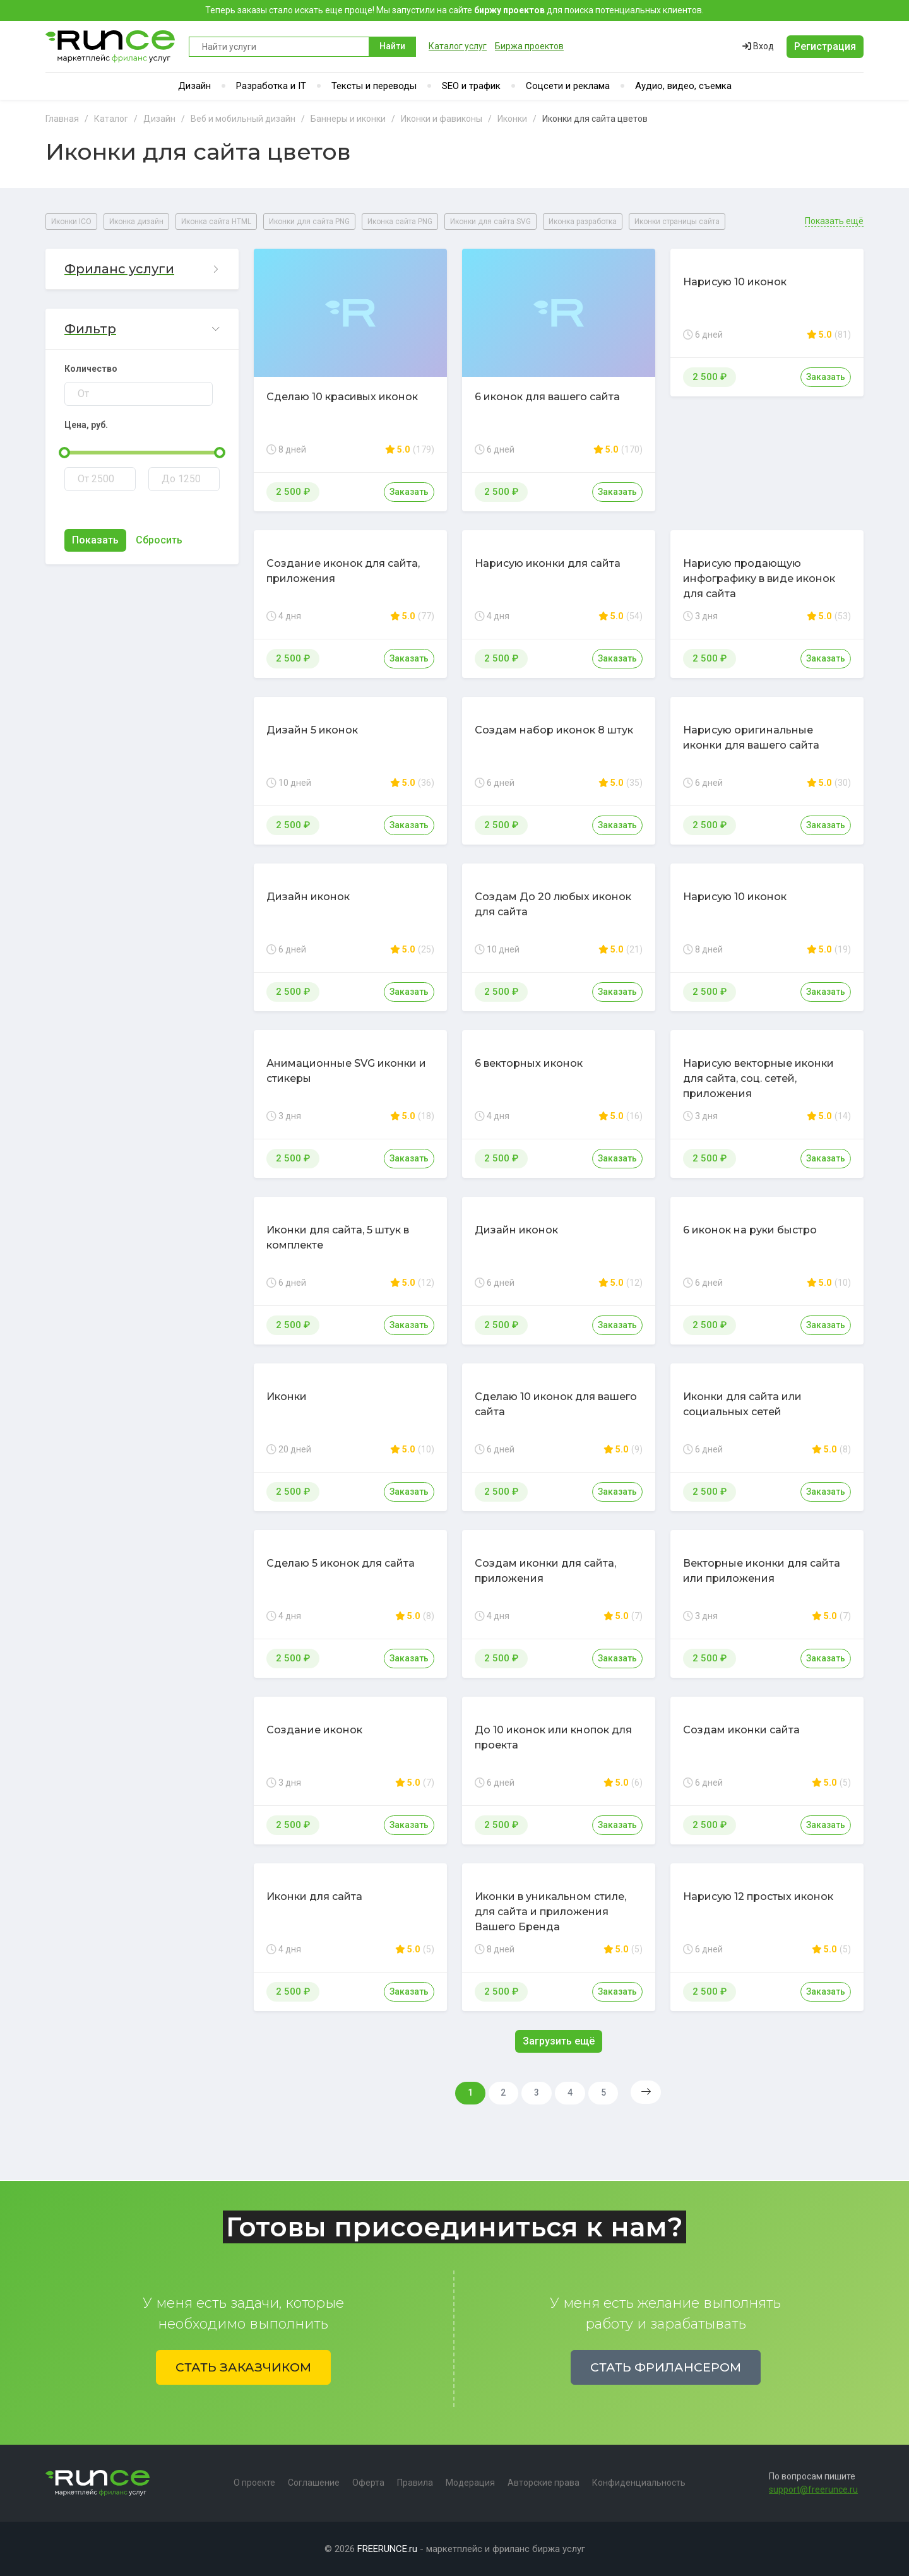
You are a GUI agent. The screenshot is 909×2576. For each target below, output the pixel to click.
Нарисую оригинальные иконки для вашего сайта (751, 737)
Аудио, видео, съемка (683, 86)
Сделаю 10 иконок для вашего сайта (556, 1404)
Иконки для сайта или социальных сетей (742, 1404)
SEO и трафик (471, 86)
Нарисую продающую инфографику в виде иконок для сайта (759, 578)
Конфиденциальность (639, 2483)
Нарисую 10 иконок (735, 282)
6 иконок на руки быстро (750, 1230)
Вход (758, 46)
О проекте (254, 2483)
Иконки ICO (71, 221)
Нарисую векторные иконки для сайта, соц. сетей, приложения (758, 1078)
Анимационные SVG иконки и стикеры (346, 1070)
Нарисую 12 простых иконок (758, 1896)
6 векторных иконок (529, 1063)
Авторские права (543, 2483)
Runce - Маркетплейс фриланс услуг (110, 46)
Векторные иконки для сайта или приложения (761, 1570)
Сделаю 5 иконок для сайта (340, 1563)
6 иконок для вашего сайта (547, 397)
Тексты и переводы (374, 86)
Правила (415, 2483)
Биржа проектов (529, 46)
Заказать (409, 492)
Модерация (470, 2483)
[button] (142, 269)
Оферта (368, 2483)
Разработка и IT (271, 86)
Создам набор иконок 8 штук (554, 730)
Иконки (286, 1397)
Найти (392, 46)
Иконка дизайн (136, 221)
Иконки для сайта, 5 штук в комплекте (337, 1237)
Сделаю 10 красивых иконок (342, 397)
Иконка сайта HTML (216, 221)
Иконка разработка (583, 221)
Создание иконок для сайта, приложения (343, 571)
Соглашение (314, 2483)
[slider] (64, 452)
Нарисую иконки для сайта (548, 563)
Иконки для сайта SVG (490, 221)
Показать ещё (834, 221)
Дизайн (194, 86)
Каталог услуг (458, 46)
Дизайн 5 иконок (312, 730)
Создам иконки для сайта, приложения (545, 1570)
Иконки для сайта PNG (309, 221)
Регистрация (825, 46)
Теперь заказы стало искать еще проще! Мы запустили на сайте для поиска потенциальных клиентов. (454, 10)
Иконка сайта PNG (399, 221)
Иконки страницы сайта (677, 221)
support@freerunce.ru (813, 2489)
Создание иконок (314, 1730)
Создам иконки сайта (741, 1730)
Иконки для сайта (314, 1896)
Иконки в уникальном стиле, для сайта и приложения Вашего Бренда (550, 1911)
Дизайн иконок (308, 897)
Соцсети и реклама (568, 86)
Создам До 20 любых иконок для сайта (553, 904)
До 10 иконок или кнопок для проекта (553, 1737)
